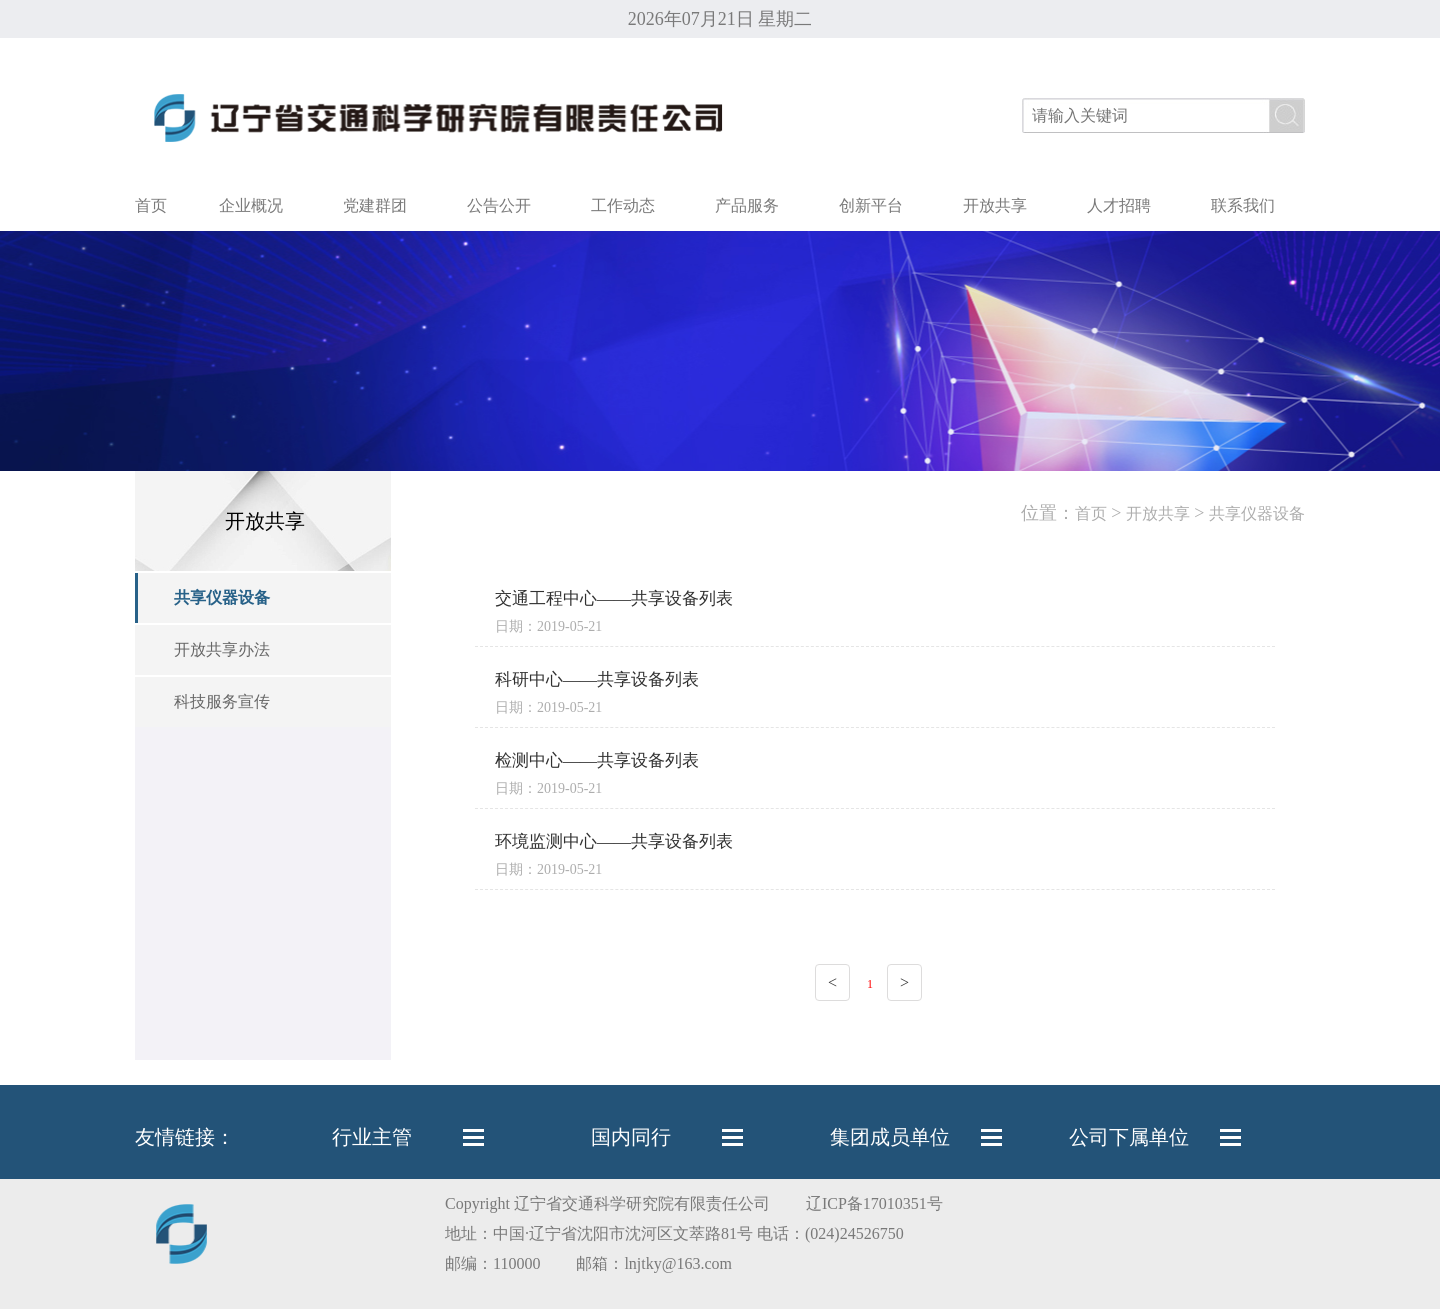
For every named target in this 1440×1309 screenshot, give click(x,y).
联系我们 (1243, 205)
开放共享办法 (222, 649)
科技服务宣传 (222, 701)
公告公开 (499, 205)
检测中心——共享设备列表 (597, 760)
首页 (151, 205)
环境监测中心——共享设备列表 (614, 841)
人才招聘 (1119, 205)
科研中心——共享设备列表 (597, 679)
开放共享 (995, 205)
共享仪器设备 (222, 597)
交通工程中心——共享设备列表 (614, 598)
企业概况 (251, 205)
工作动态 (623, 205)
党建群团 (375, 205)
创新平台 (871, 205)
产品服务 (747, 205)
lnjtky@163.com (678, 1263)
